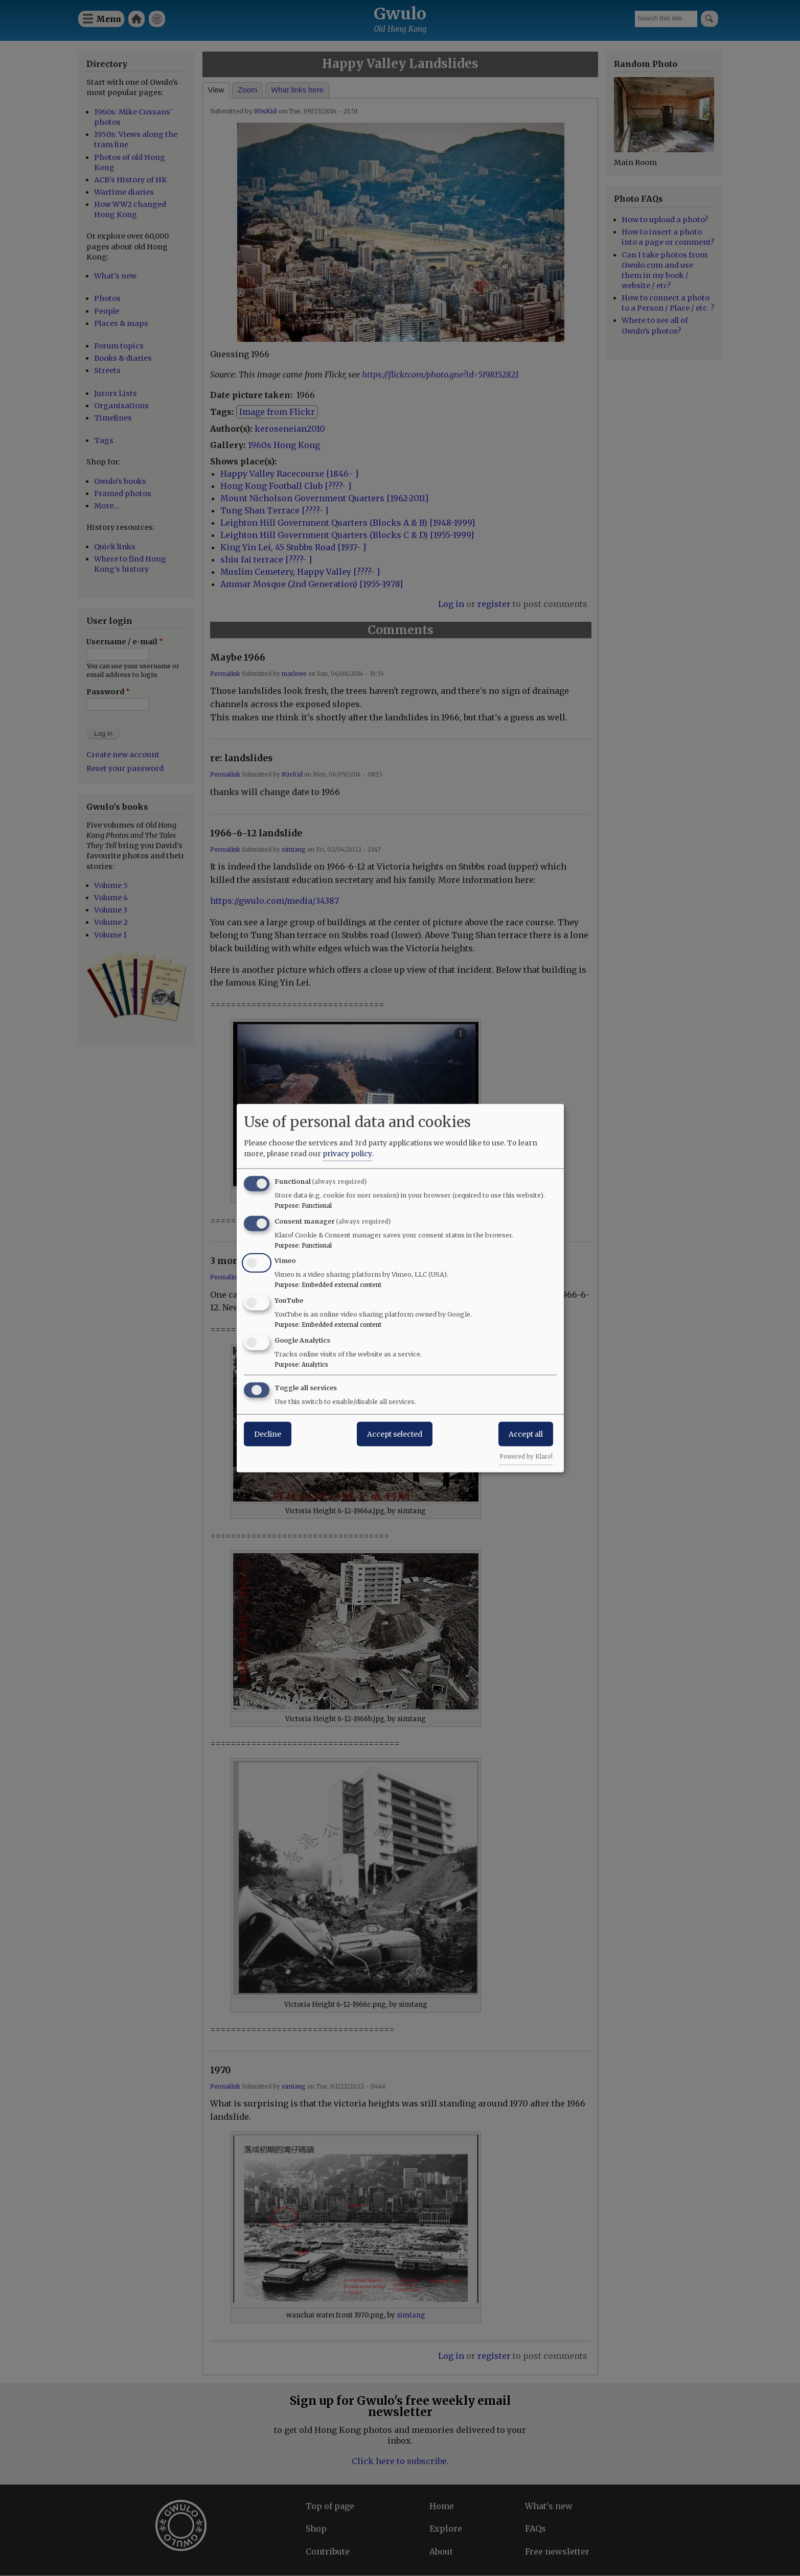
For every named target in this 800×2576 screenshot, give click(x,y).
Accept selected (394, 1433)
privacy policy (347, 1153)
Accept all (526, 1433)
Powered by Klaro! (526, 1456)
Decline (267, 1433)
